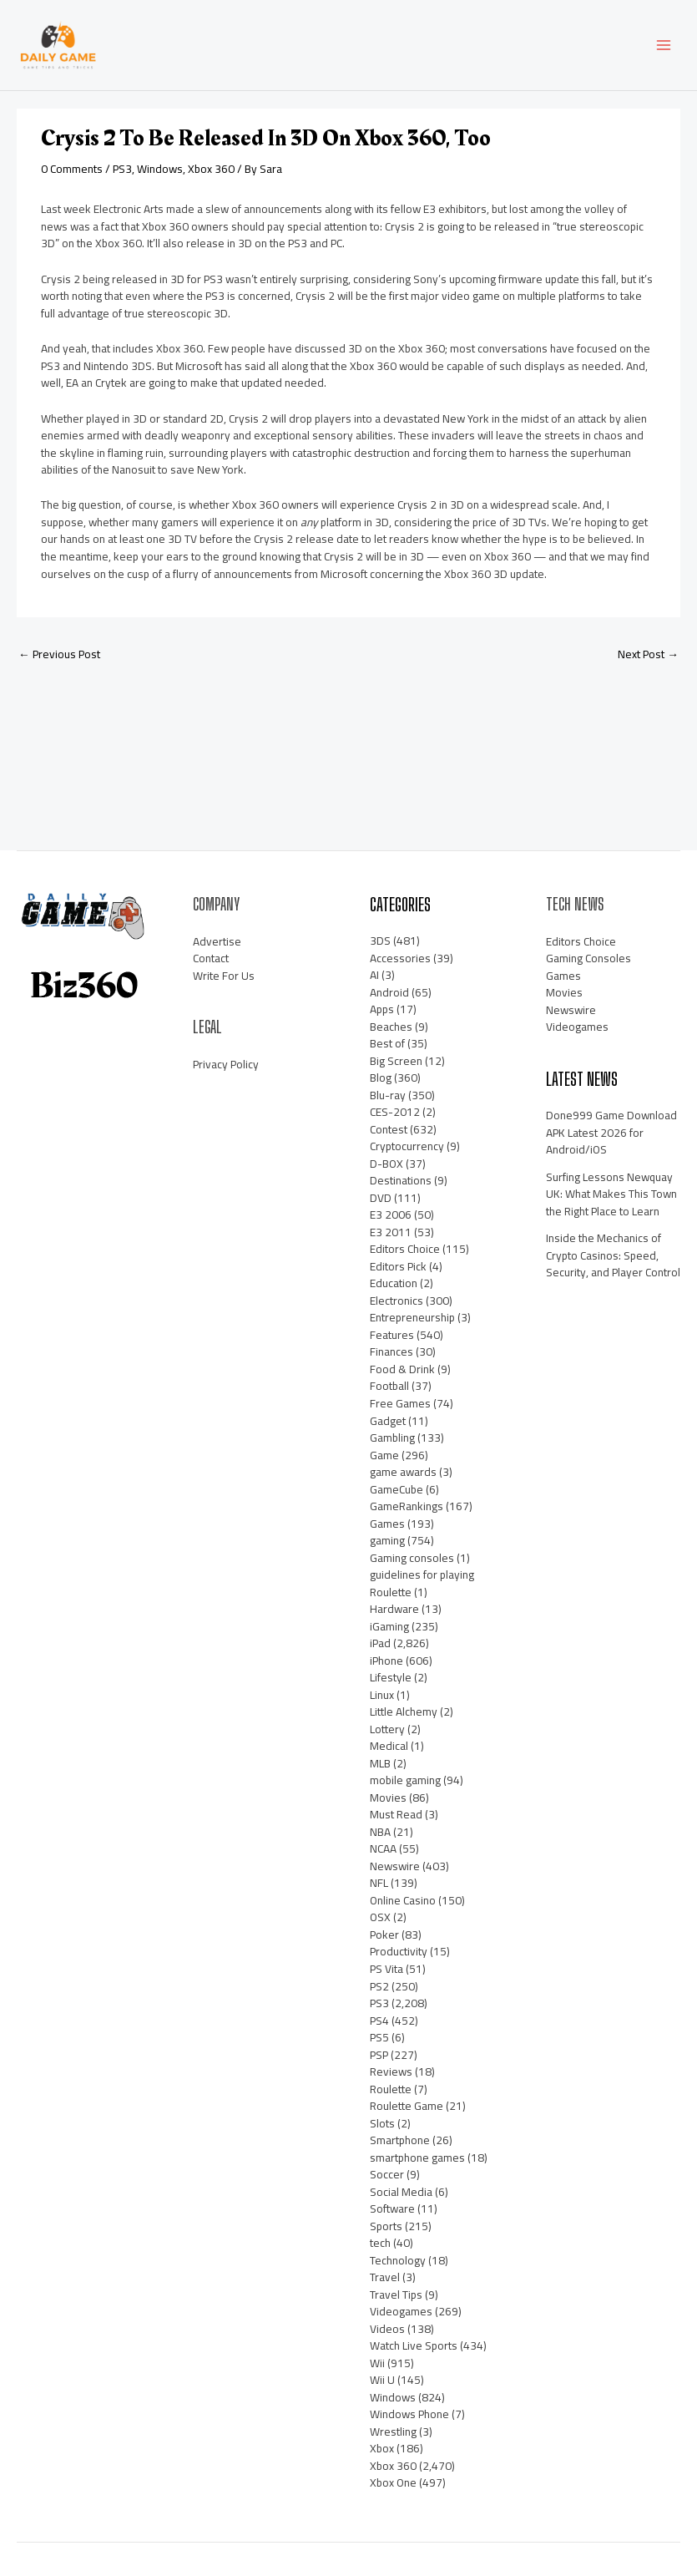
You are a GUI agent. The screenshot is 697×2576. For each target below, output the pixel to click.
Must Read (396, 1814)
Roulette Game (406, 2106)
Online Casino (403, 1900)
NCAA (383, 1848)
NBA (380, 1832)
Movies (388, 1797)
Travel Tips (396, 2294)
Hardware (394, 1609)
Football (389, 1386)
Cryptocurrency (407, 1146)
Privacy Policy (226, 1064)
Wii (377, 2363)
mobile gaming (405, 1780)
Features (392, 1335)
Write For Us (224, 975)
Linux (382, 1695)
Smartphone (400, 2140)
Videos (387, 2329)
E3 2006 (391, 1214)
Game (384, 1455)
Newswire (395, 1866)
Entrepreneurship (412, 1317)
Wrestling (393, 2431)
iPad (380, 1643)
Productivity (398, 1952)
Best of (387, 1043)
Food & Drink (402, 1369)
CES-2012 (395, 1112)
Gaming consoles (412, 1558)
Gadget (388, 1421)
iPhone (386, 1660)
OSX (380, 1917)
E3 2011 (391, 1232)
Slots (382, 2123)
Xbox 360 (211, 169)
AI (374, 975)
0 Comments (72, 169)
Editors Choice (405, 1249)
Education (393, 1283)
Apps (382, 1009)
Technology (398, 2260)
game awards (403, 1472)
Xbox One (393, 2482)
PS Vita (386, 1969)
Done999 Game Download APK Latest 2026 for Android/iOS (611, 1132)
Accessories (400, 958)
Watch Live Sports (413, 2345)
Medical (389, 1746)
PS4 (379, 2020)
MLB (380, 1763)
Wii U (382, 2380)
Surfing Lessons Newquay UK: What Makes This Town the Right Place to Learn (611, 1194)
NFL (379, 1883)
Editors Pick (398, 1266)
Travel (385, 2277)
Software (392, 2208)
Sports (386, 2226)
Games (387, 1523)
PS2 (379, 1986)
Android (389, 992)
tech (380, 2243)
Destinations (401, 1180)
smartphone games (417, 2157)
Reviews (391, 2071)
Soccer (387, 2174)
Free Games (400, 1403)
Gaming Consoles (588, 958)
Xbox (382, 2448)
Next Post (648, 654)
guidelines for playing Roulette (422, 1583)
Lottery (387, 1729)
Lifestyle (391, 1677)
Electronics (396, 1300)
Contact (211, 958)
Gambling (392, 1437)
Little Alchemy (403, 1711)
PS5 (379, 2037)
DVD (380, 1198)
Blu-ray (388, 1095)
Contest (388, 1129)
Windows (160, 169)
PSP (379, 2055)
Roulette (391, 2089)
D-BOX (386, 1163)
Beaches (391, 1026)
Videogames (401, 2311)
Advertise (217, 941)
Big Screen (396, 1061)
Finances (391, 1351)
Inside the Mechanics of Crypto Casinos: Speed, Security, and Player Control (613, 1255)
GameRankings (406, 1506)
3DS (380, 940)
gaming (387, 1540)
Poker (384, 1934)
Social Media (401, 2192)
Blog (380, 1077)
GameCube (396, 1489)
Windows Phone (409, 2414)
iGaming (389, 1626)
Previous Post (59, 654)
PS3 (122, 169)
